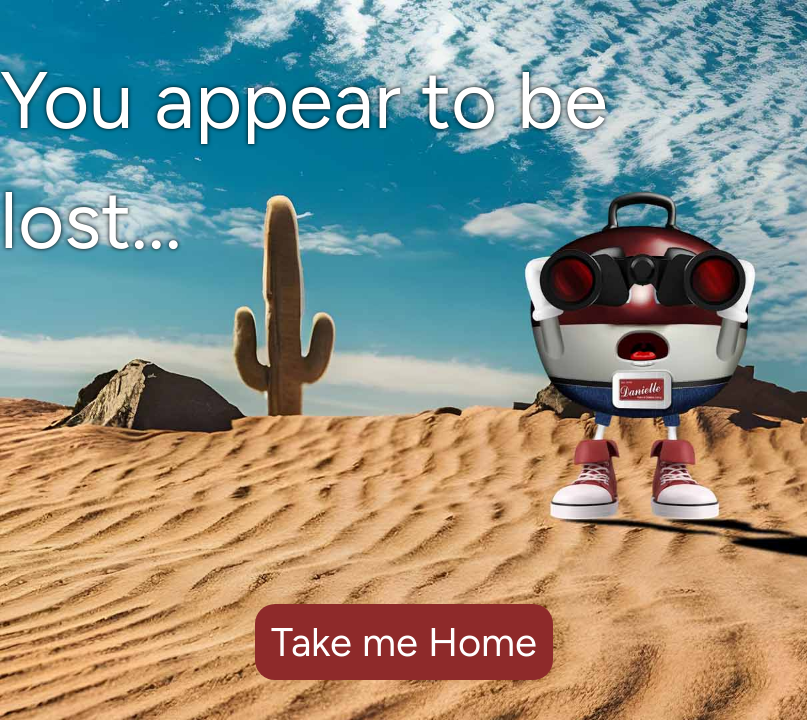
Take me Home (404, 642)
